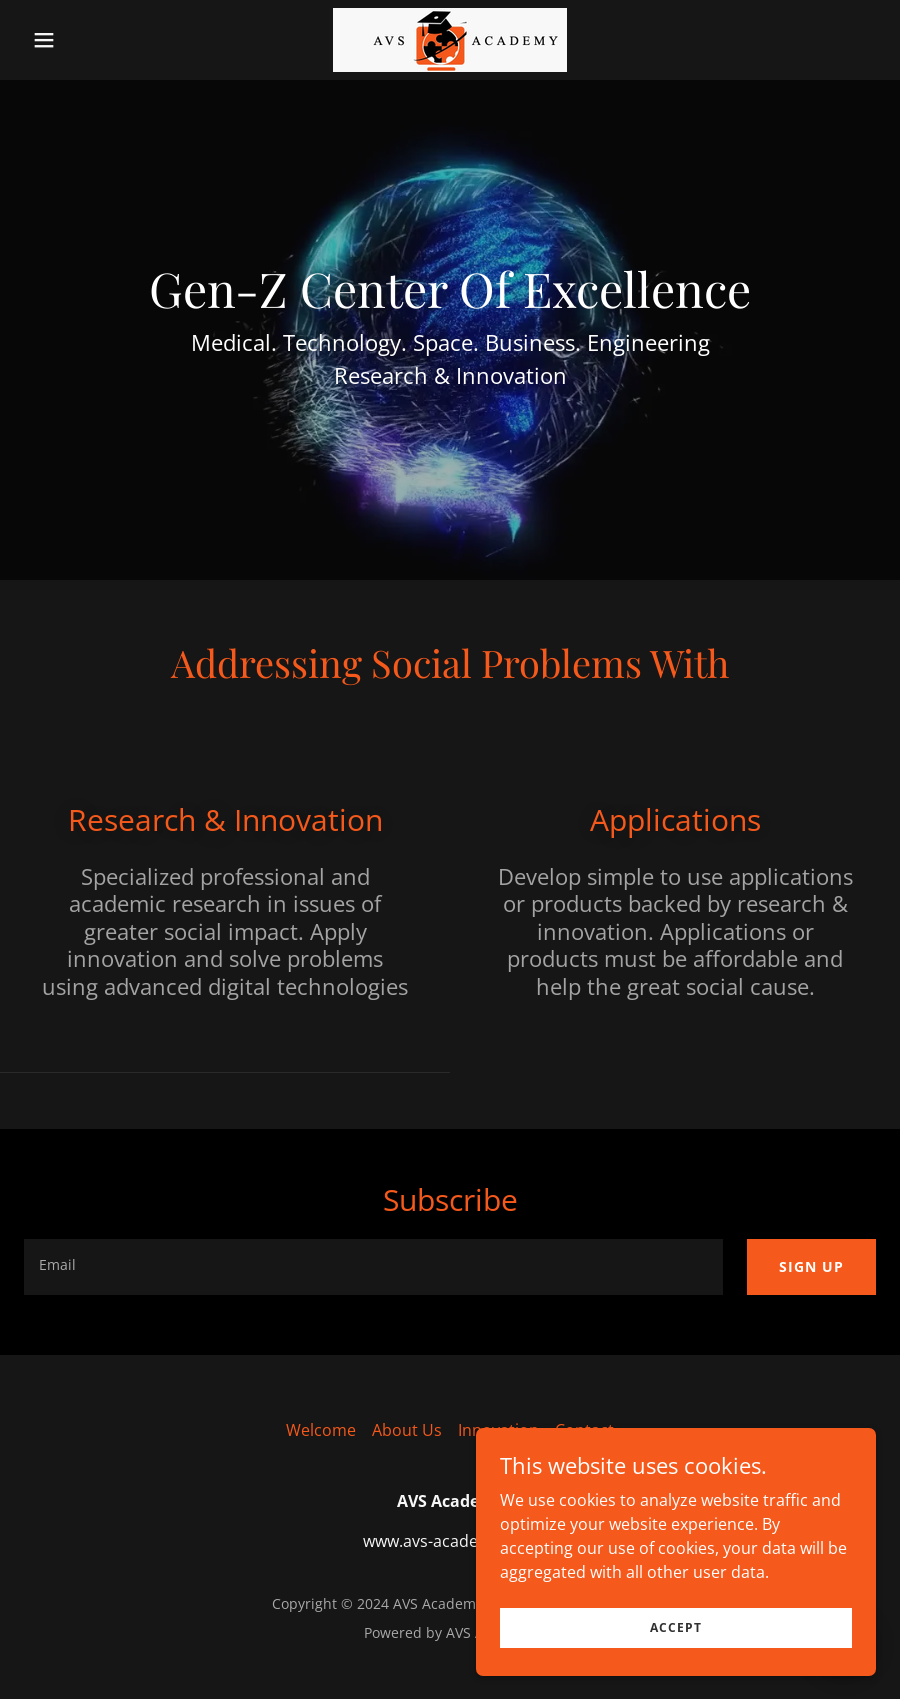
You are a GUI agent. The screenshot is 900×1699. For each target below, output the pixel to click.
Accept (676, 1627)
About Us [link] (407, 1430)
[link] (450, 40)
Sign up (811, 1266)
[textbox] (373, 1267)
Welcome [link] (321, 1430)
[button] (88, 40)
